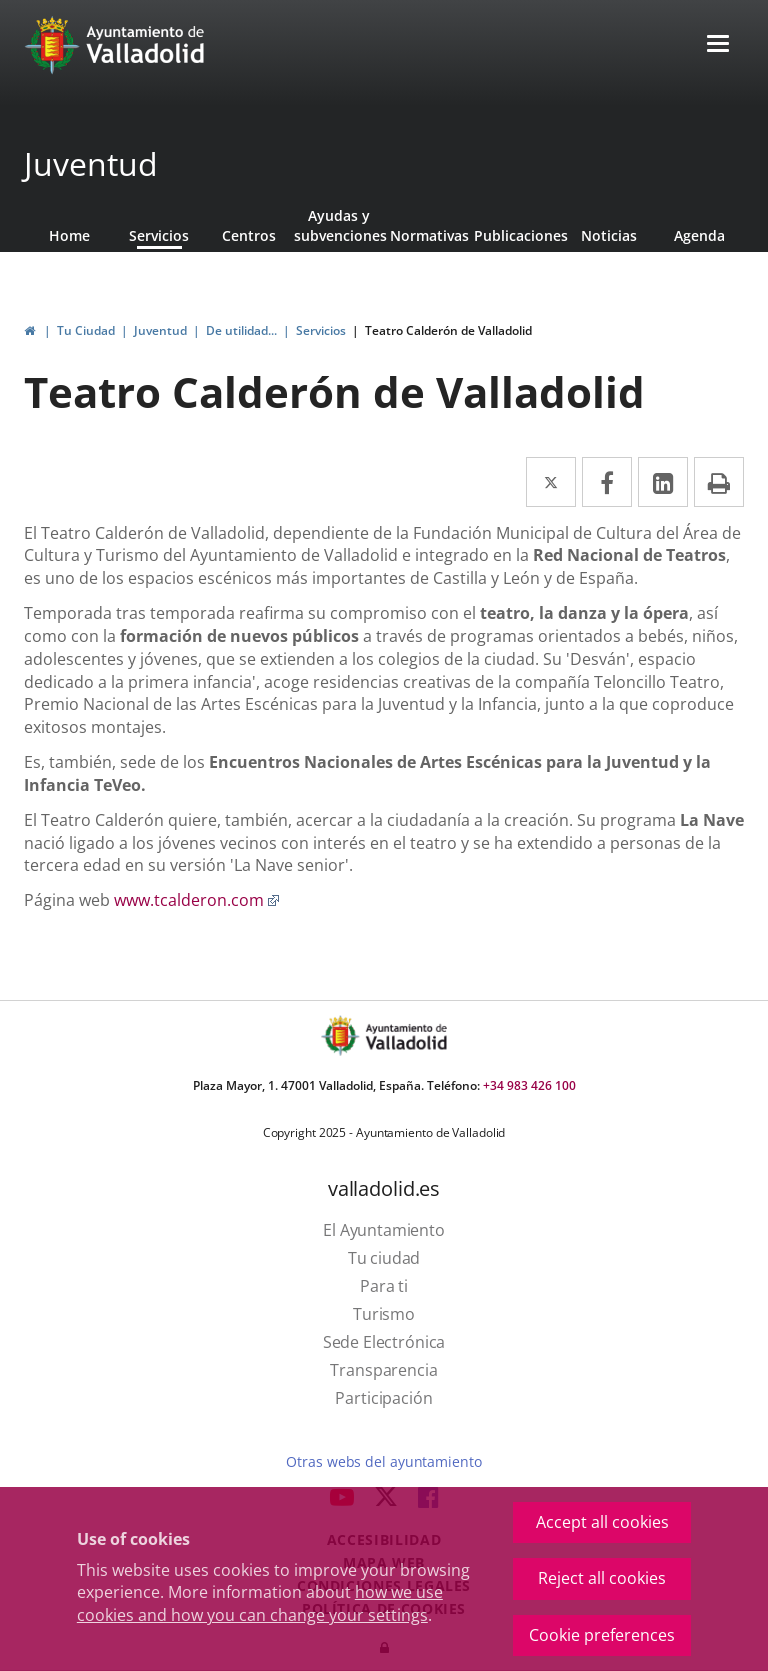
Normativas (429, 235)
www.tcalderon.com (197, 900)
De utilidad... (241, 330)
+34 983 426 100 (529, 1085)
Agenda (699, 235)
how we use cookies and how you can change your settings (260, 1603)
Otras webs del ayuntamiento (383, 1461)
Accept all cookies (602, 1522)
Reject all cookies (602, 1578)
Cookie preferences (602, 1635)
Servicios (159, 235)
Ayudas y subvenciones (339, 225)
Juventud (91, 163)
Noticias (609, 235)
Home (69, 235)
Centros (249, 235)
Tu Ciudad (86, 330)
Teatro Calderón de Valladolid (448, 330)
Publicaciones (519, 235)
